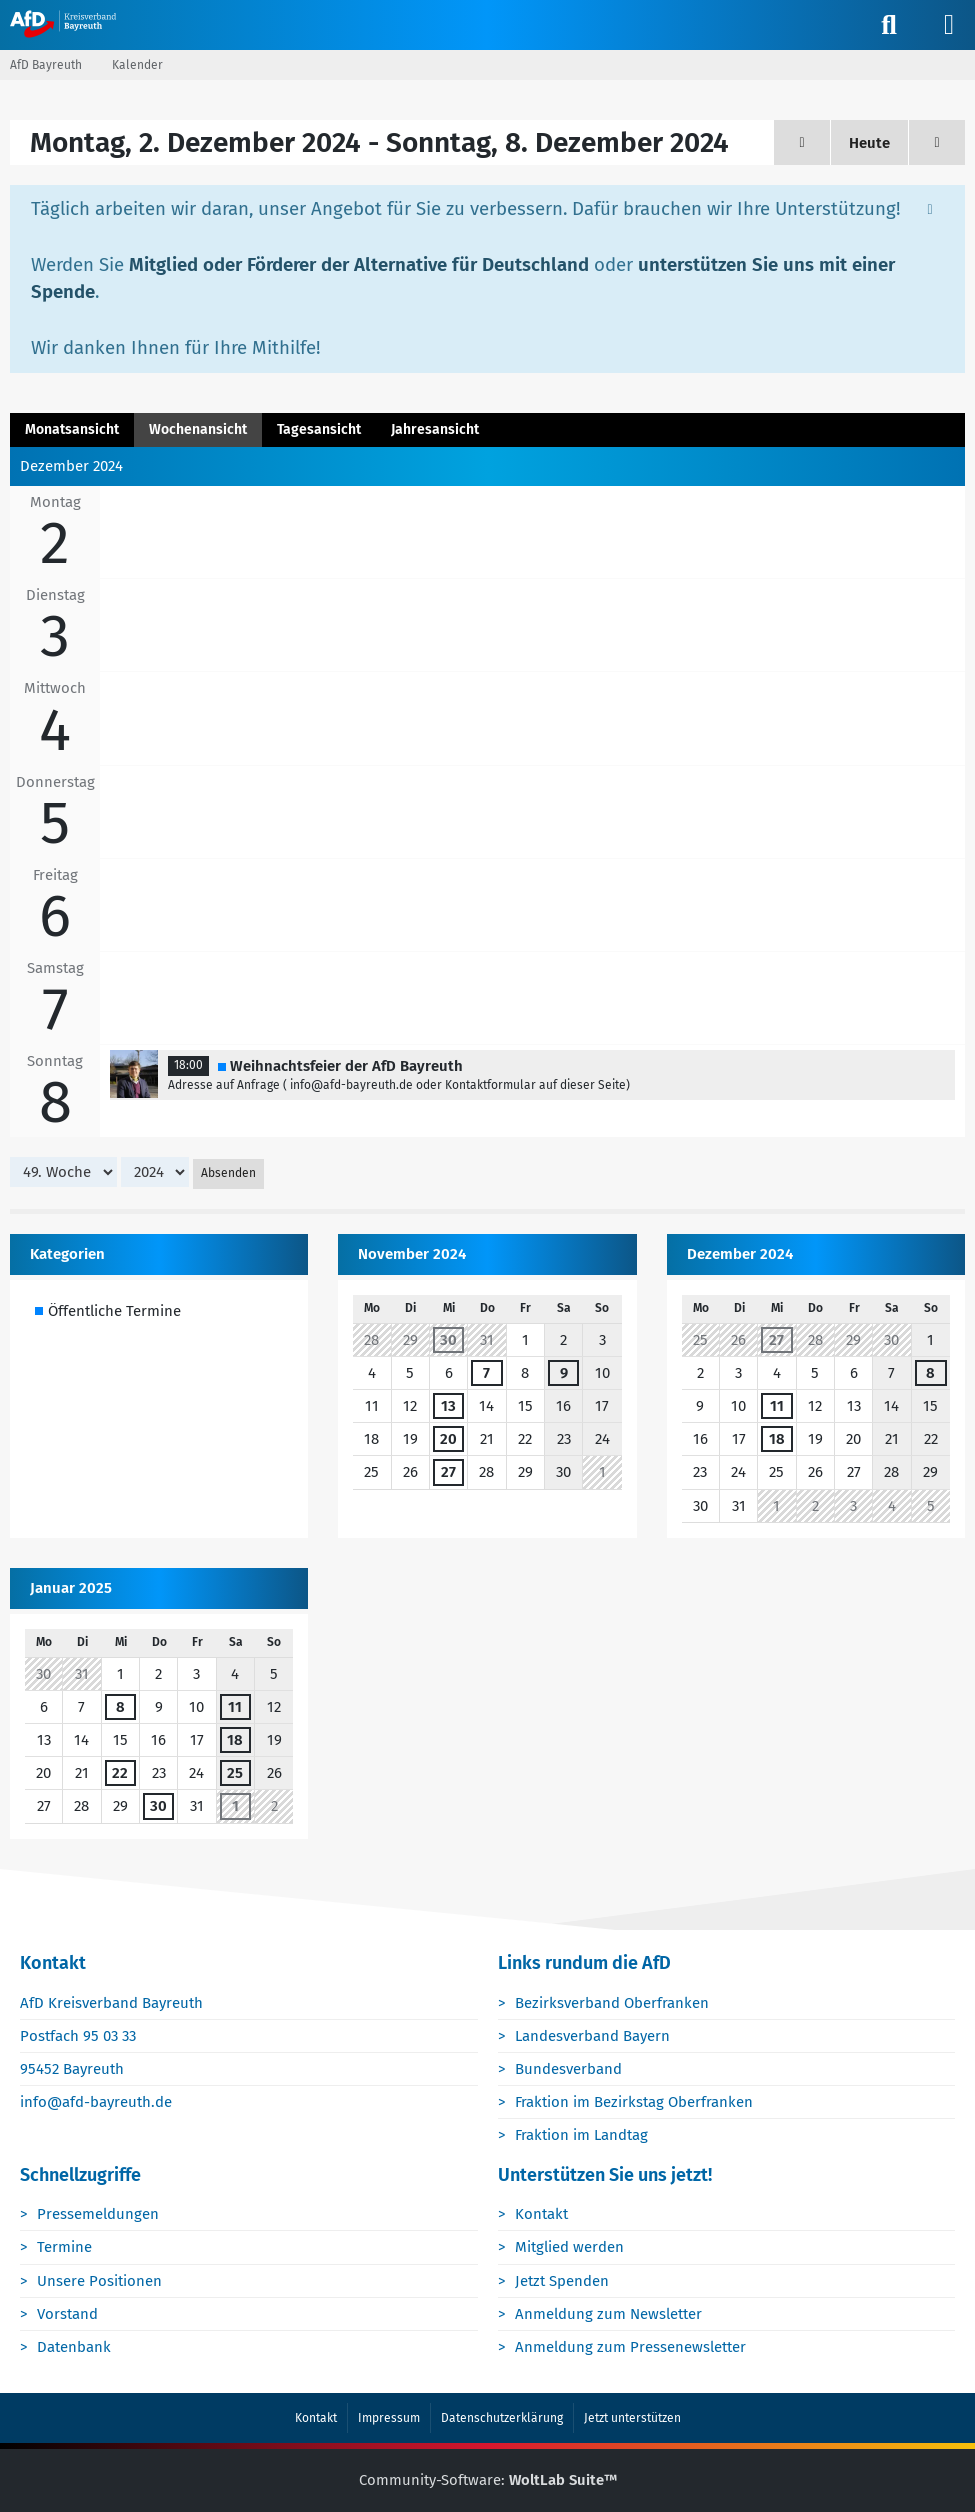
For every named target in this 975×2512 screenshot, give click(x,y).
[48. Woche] (802, 142)
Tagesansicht (319, 429)
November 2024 (412, 1254)
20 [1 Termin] (448, 1440)
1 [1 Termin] (235, 1807)
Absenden (228, 1174)
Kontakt (542, 2215)
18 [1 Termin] (777, 1440)
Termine (65, 2248)
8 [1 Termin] (930, 1373)
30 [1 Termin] (448, 1340)
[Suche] (889, 25)
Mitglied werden (570, 2248)
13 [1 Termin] (448, 1407)
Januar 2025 (71, 1588)
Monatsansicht (72, 429)
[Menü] (949, 25)
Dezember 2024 (740, 1254)
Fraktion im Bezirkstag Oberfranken (635, 2103)
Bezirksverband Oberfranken (613, 2003)
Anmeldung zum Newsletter (609, 2314)
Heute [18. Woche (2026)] (869, 143)
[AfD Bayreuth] (72, 24)
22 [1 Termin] (120, 1774)
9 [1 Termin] (564, 1373)
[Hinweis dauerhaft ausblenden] (932, 208)
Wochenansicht (198, 429)
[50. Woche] (937, 142)
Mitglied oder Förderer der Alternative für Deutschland (359, 265)
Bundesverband (569, 2070)
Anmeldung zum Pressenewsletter (631, 2348)
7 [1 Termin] (486, 1373)
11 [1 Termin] (777, 1407)
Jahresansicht (435, 429)
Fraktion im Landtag (582, 2136)
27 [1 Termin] (448, 1473)
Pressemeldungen (99, 2215)
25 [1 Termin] (235, 1774)
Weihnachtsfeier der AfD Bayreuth (346, 1066)
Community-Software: (488, 2481)
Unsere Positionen (100, 2281)
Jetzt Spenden (563, 2281)
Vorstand (68, 2314)
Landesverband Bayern (593, 2037)
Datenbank (75, 2348)
